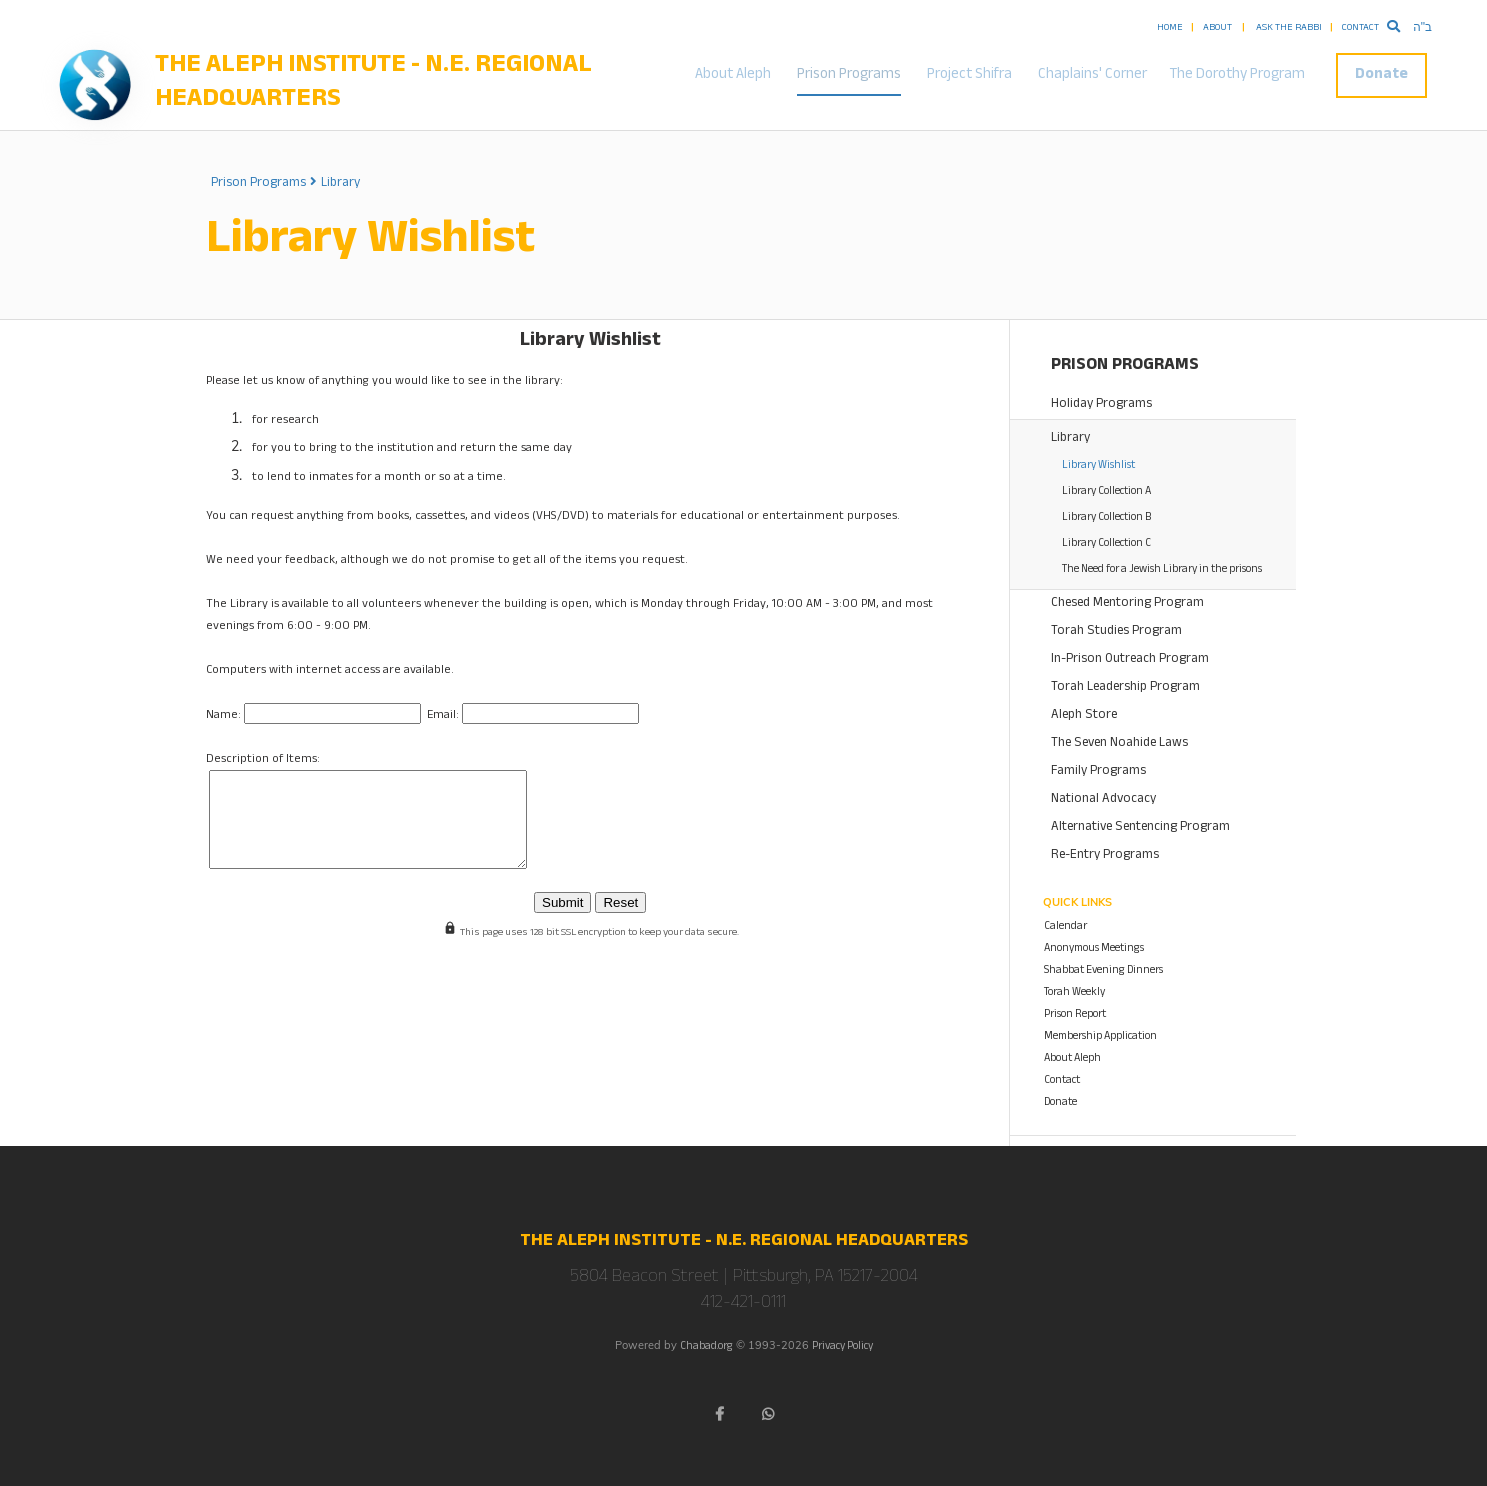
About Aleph (733, 75)
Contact (1360, 28)
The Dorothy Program (1237, 75)
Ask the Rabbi (1289, 28)
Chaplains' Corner (1092, 75)
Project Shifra (969, 75)
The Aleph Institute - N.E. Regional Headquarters (373, 85)
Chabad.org (706, 1347)
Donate (1381, 75)
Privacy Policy (842, 1347)
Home (1170, 28)
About (1217, 28)
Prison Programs (849, 75)
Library (340, 184)
